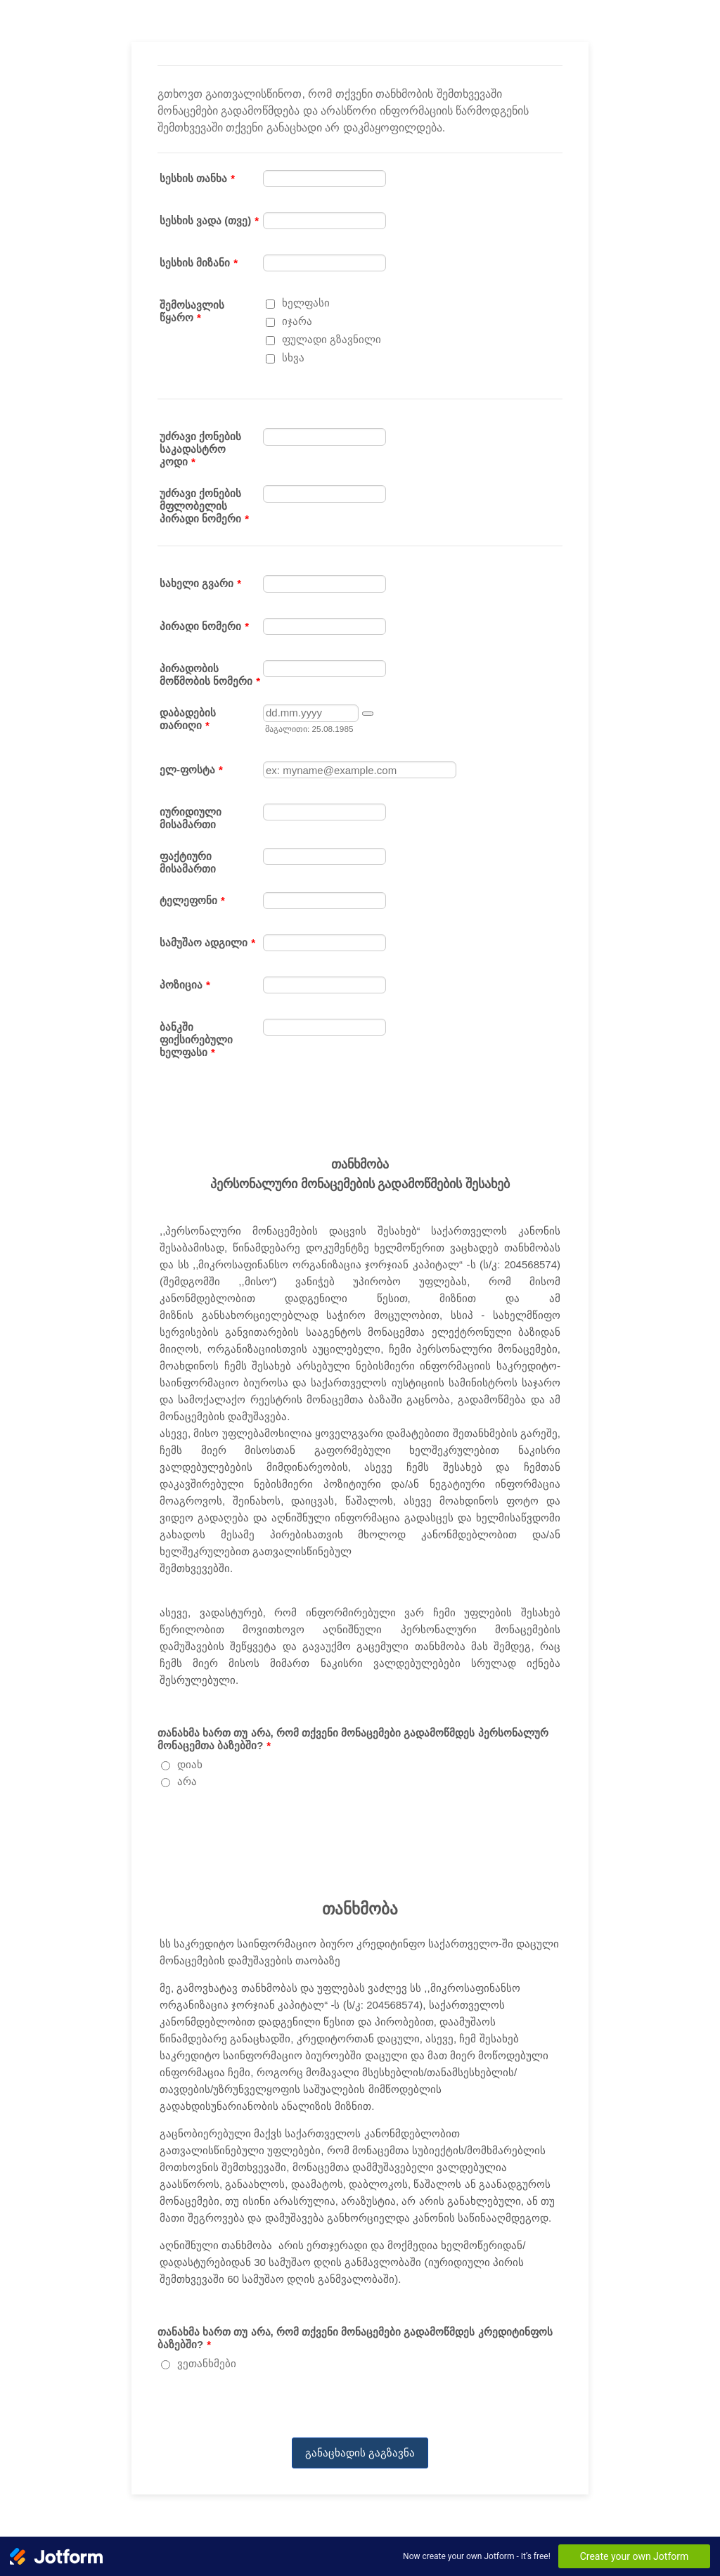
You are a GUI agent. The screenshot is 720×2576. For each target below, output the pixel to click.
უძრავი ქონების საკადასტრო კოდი (200, 449)
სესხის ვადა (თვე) (209, 220)
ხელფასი (306, 303)
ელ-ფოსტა (191, 769)
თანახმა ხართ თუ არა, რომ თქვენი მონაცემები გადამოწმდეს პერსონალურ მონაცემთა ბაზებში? (353, 1739)
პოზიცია (185, 985)
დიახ (189, 1764)
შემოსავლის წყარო (192, 311)
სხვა (293, 357)
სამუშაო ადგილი (207, 942)
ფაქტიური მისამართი (188, 862)
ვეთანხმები (206, 2363)
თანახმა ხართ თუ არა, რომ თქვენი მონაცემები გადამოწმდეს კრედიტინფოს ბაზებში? (355, 2338)
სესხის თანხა (197, 178)
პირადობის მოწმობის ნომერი (210, 674)
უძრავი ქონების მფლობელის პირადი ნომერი (204, 505)
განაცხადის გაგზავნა (360, 2453)
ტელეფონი (192, 900)
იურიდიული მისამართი (190, 818)
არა (187, 1781)
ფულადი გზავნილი (331, 339)
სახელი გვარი (200, 583)
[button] (367, 713)
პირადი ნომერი (204, 626)
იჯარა (297, 321)
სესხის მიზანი (199, 263)
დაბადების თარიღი (188, 719)
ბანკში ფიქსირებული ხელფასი (196, 1039)
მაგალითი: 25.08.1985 (309, 728)
